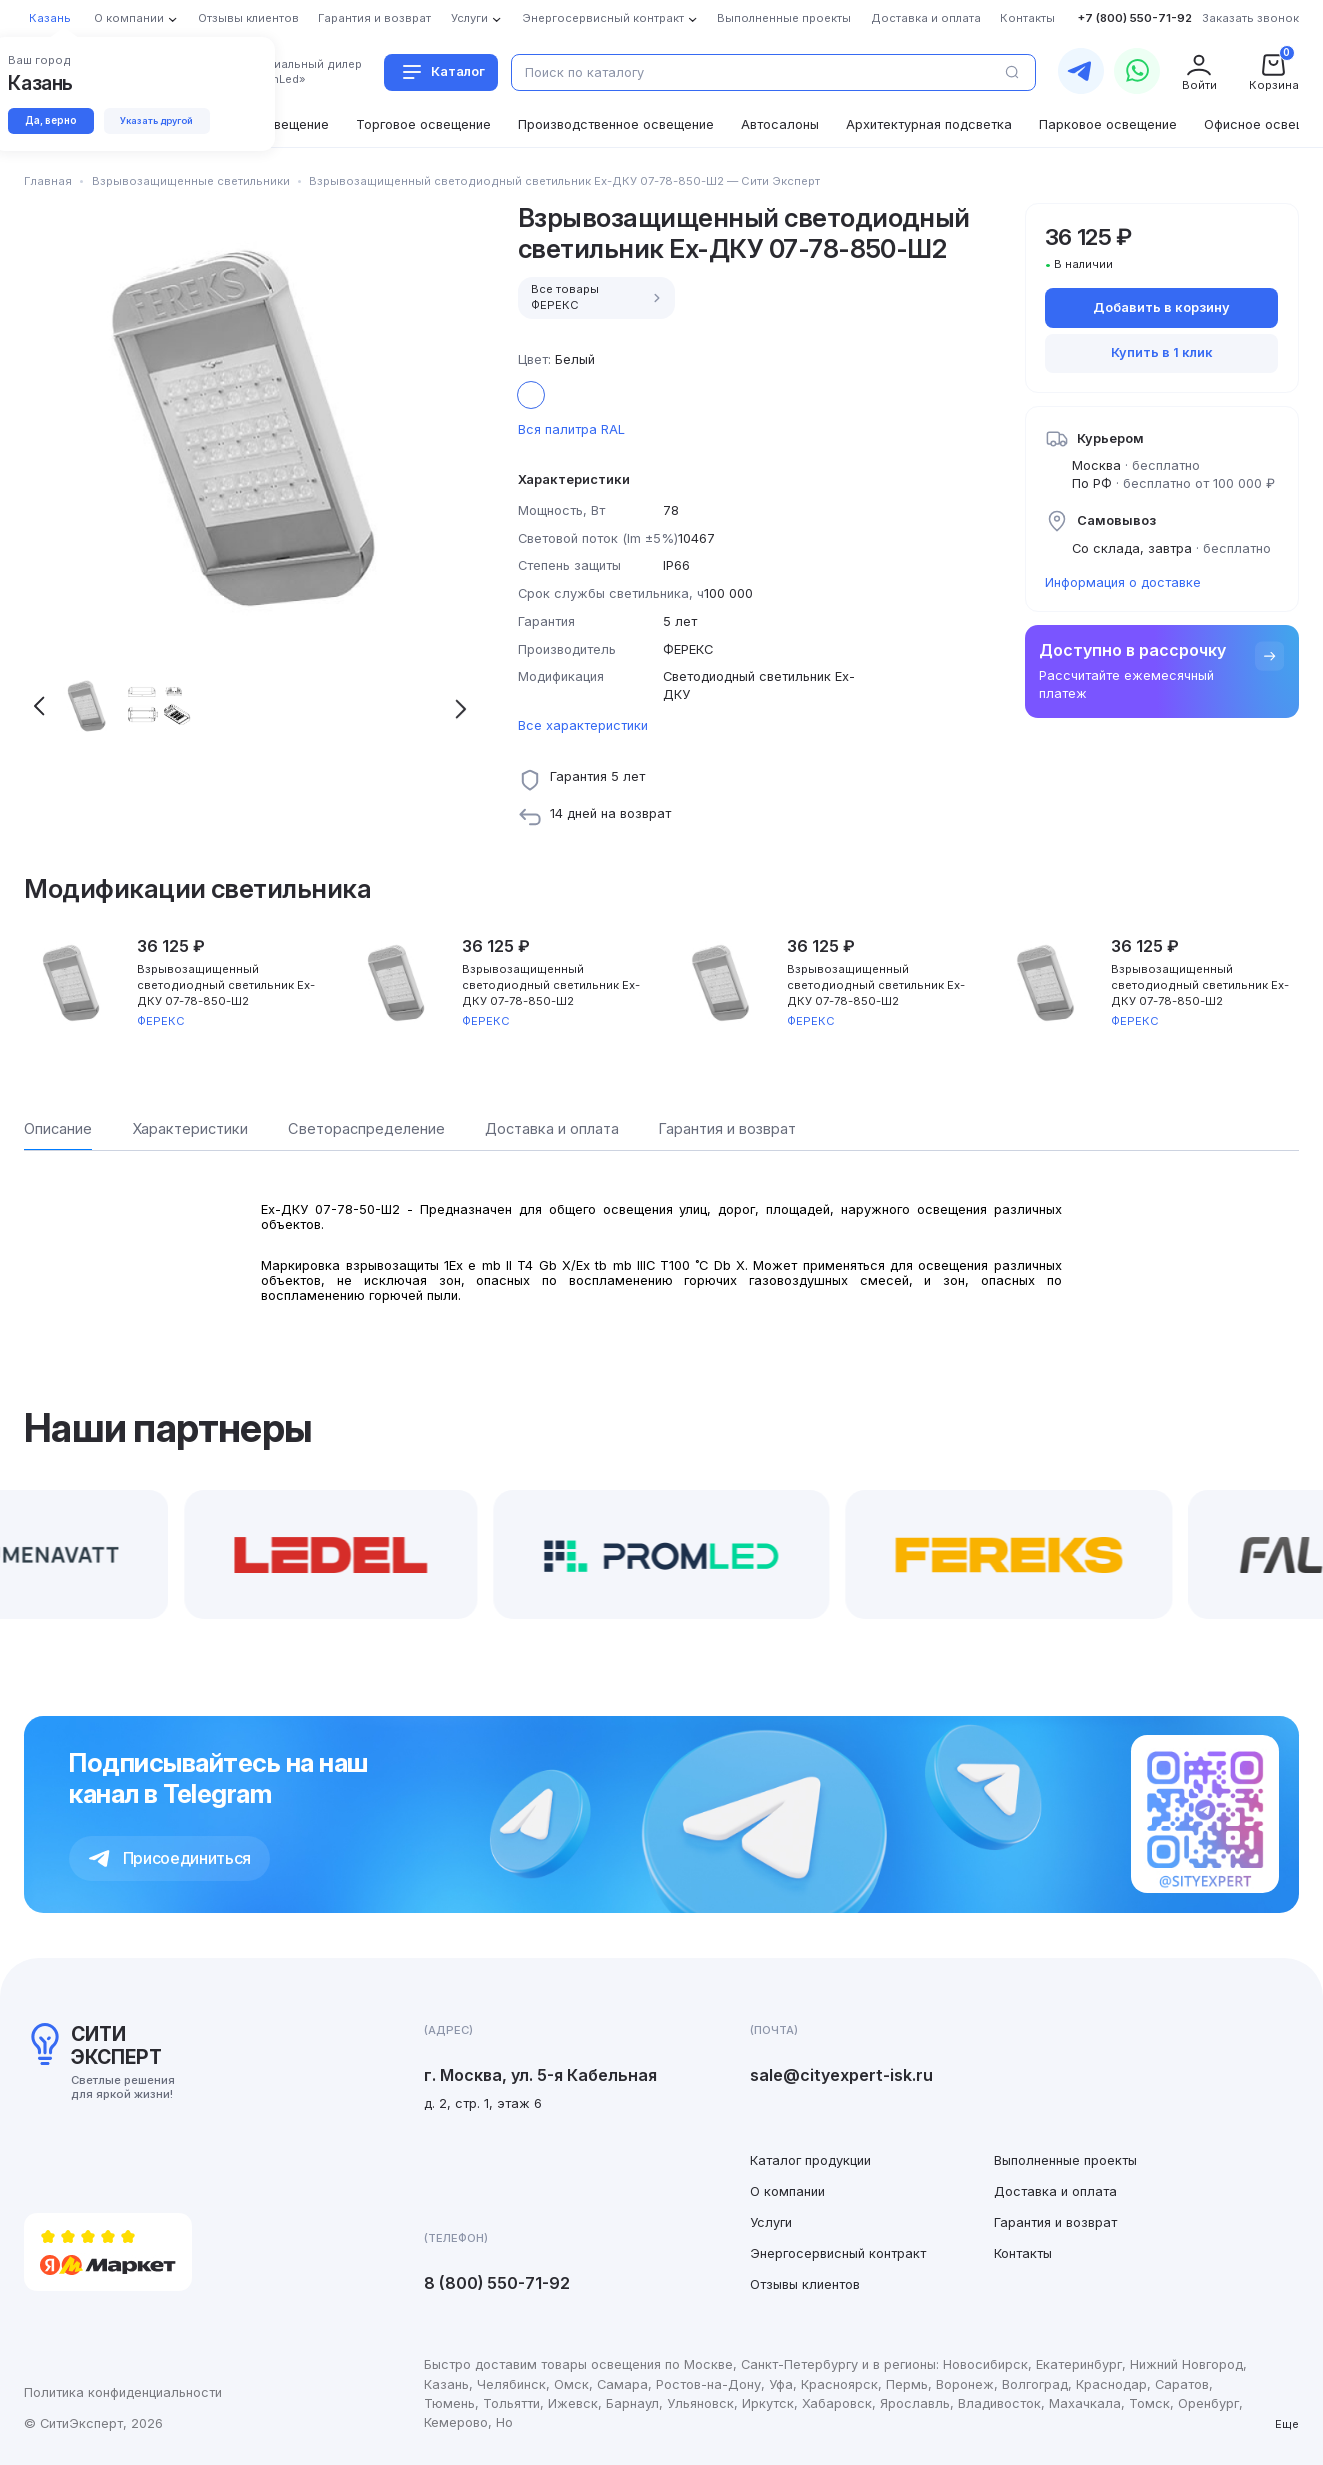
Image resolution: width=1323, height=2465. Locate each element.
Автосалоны (780, 124)
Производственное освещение (616, 124)
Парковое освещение (1108, 124)
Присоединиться (170, 1858)
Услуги (771, 2222)
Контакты (1023, 2253)
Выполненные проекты (1065, 2160)
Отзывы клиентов (805, 2284)
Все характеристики (583, 725)
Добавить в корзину (1161, 307)
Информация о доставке (1123, 582)
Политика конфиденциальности (123, 2392)
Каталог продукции (810, 2160)
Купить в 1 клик (1162, 352)
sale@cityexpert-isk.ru (841, 2075)
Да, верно (57, 122)
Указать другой (179, 122)
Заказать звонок (1250, 18)
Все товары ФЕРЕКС (598, 297)
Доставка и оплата (1055, 2191)
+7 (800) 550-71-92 (1135, 18)
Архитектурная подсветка (929, 124)
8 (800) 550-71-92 (497, 2283)
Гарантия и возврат (1055, 2222)
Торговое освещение (423, 124)
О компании (787, 2191)
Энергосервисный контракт (838, 2253)
